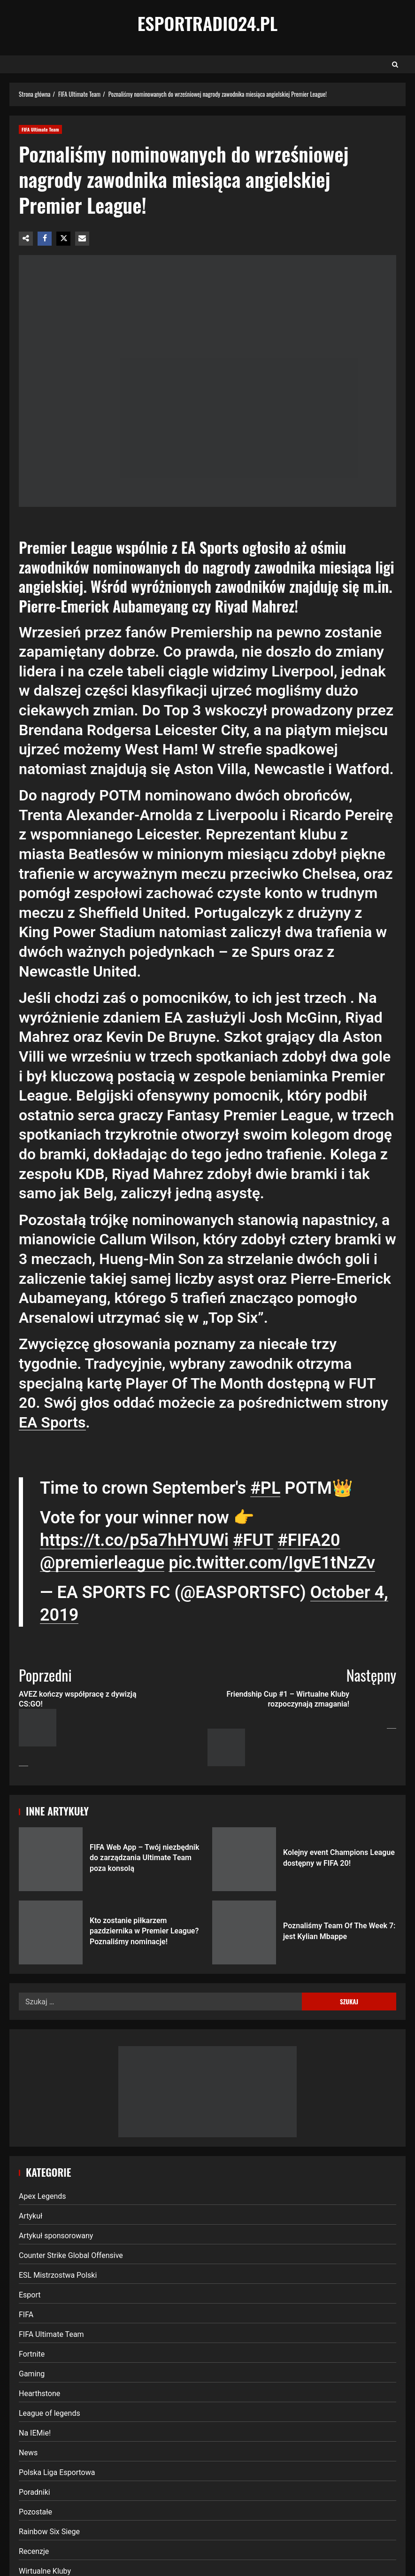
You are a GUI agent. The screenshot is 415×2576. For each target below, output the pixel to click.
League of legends (49, 2413)
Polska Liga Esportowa (57, 2472)
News (28, 2452)
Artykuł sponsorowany (56, 2235)
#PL (265, 1488)
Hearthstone (39, 2393)
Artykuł (30, 2215)
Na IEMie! (35, 2433)
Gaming (32, 2373)
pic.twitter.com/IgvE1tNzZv (272, 1563)
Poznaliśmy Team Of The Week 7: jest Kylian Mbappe (244, 1932)
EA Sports (52, 1422)
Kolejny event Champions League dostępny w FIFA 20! (244, 1859)
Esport (30, 2294)
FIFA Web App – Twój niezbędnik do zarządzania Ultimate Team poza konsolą (51, 1859)
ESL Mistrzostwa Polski (58, 2275)
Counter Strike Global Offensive (71, 2255)
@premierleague (102, 1563)
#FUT (253, 1540)
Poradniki (34, 2492)
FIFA (26, 2314)
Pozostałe (35, 2511)
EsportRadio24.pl (208, 23)
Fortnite (32, 2354)
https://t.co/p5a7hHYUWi (134, 1540)
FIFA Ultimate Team (40, 129)
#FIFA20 (308, 1540)
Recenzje (34, 2551)
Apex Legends (42, 2196)
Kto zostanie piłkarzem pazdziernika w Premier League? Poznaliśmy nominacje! (51, 1932)
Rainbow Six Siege (49, 2531)
